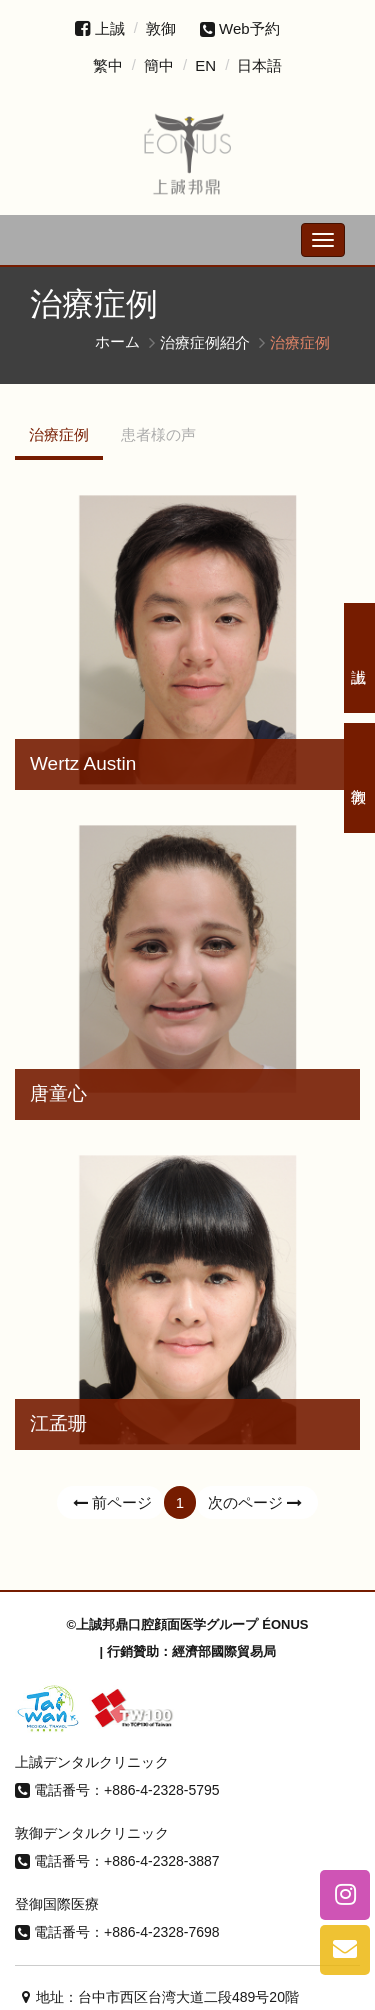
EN (205, 65)
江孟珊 (58, 1423)
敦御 (161, 28)
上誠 (110, 28)
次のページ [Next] (257, 1502)
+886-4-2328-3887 (162, 1861)
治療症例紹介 (205, 341)
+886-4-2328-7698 (162, 1932)
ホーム (117, 341)
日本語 (259, 65)
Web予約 (240, 28)
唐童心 (58, 1093)
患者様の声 (158, 434)
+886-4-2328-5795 (162, 1790)
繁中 (108, 65)
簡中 (159, 65)
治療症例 (59, 434)
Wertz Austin (83, 763)
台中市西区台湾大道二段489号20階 (188, 1997)
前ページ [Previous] (110, 1502)
